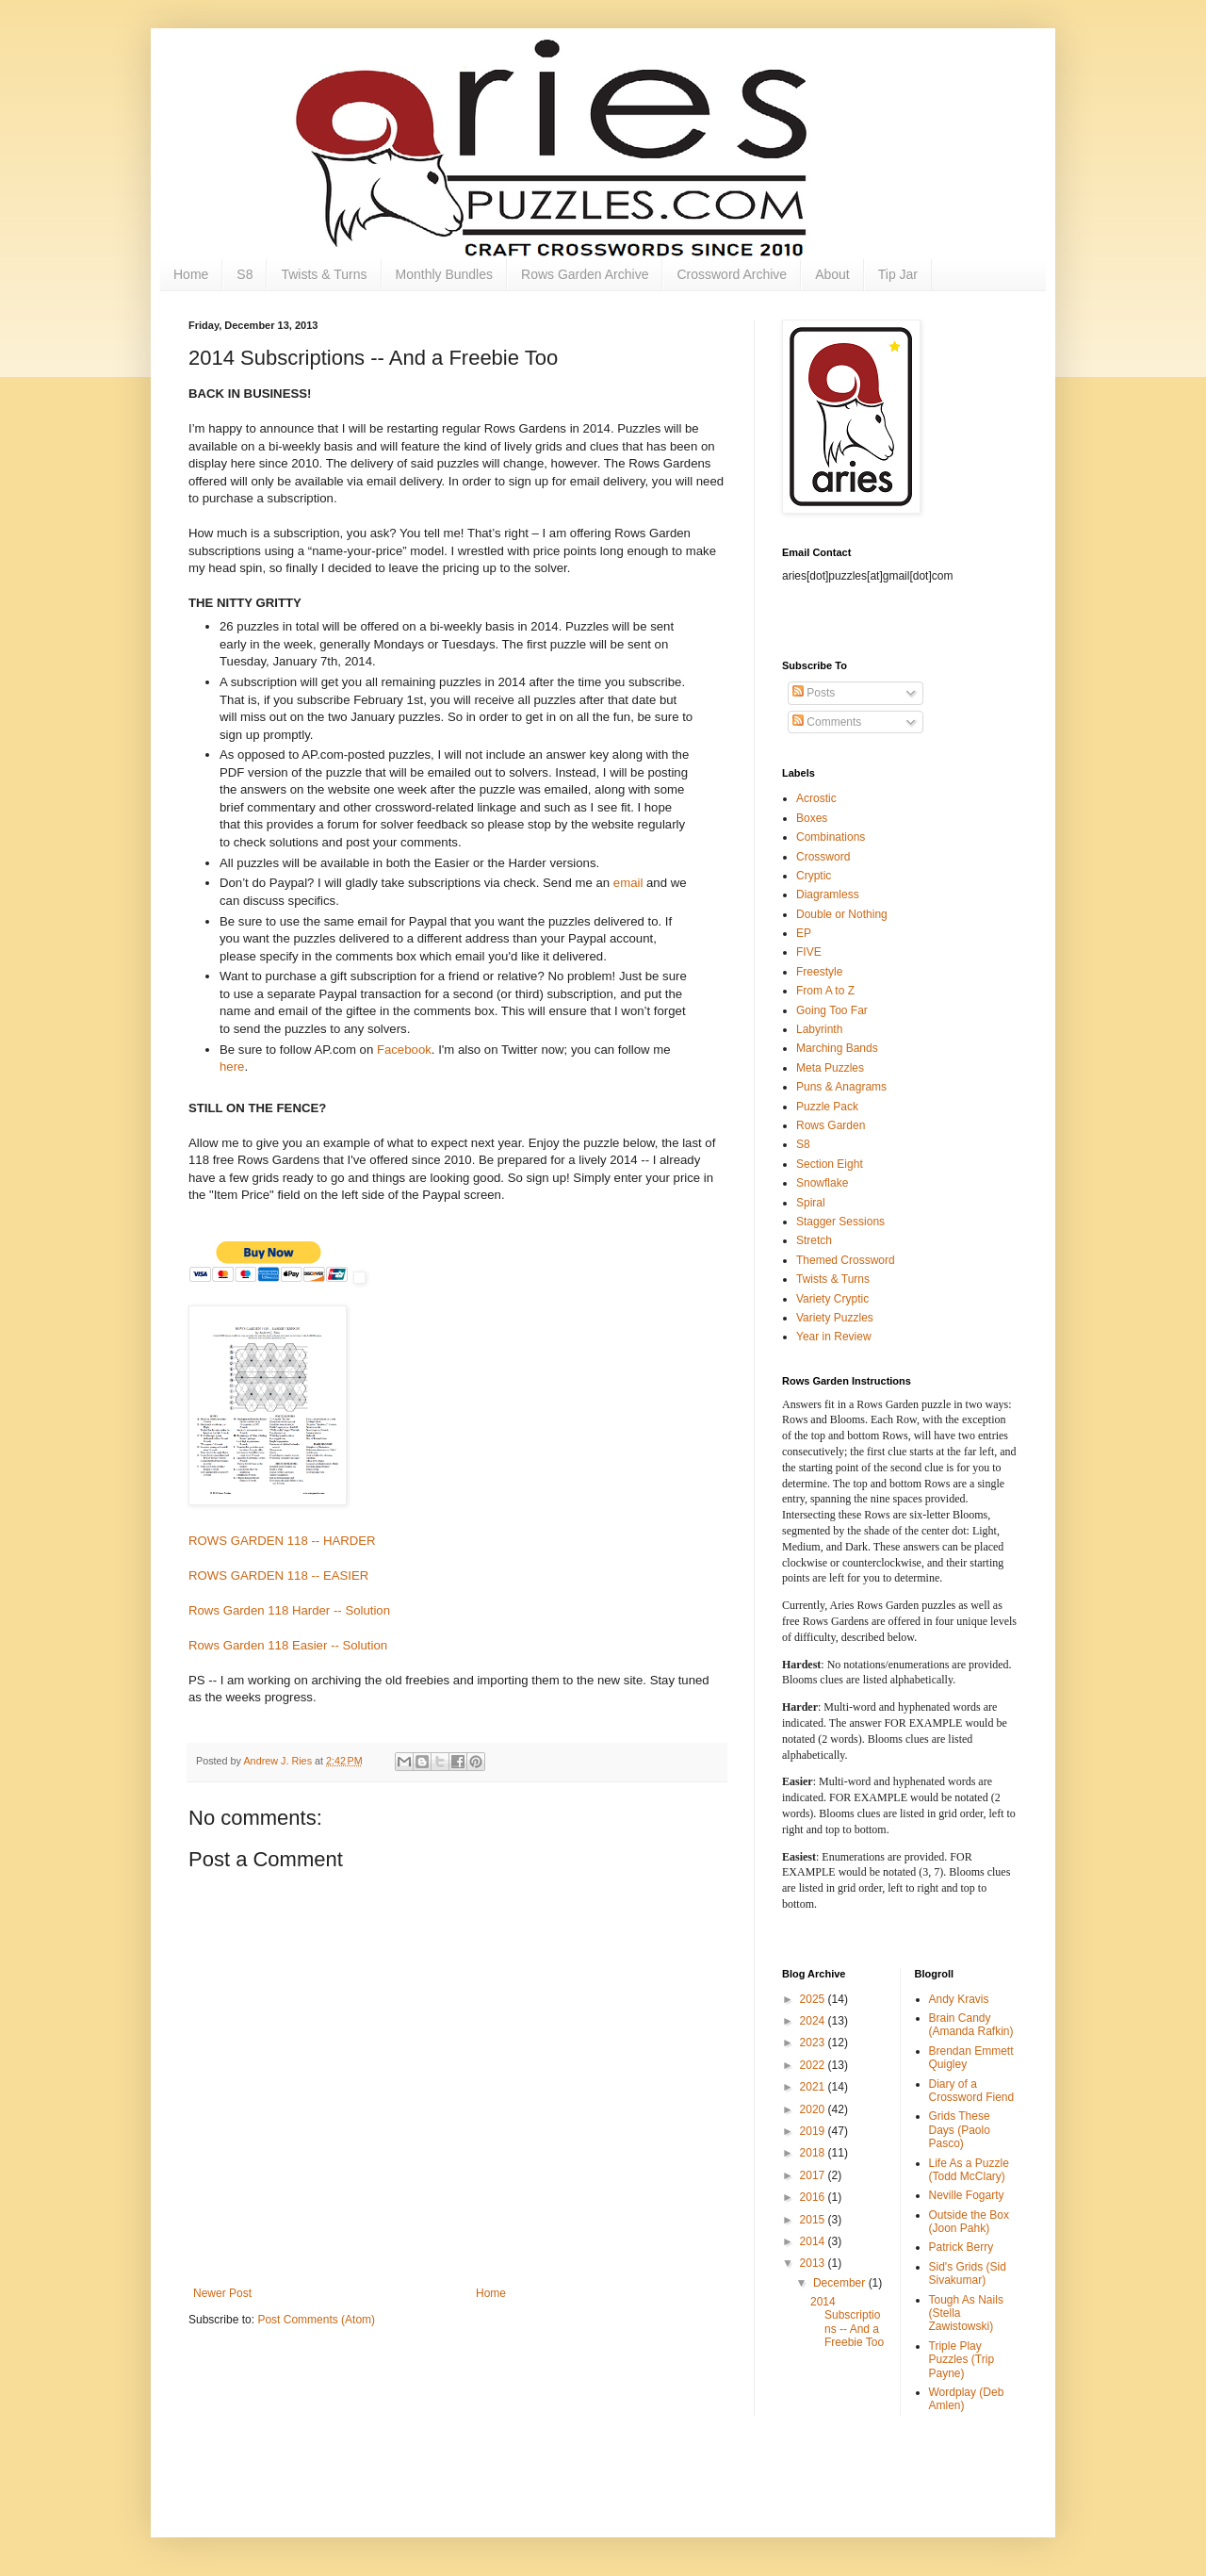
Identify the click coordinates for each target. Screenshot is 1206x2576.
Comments (826, 722)
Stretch (814, 1240)
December (841, 2282)
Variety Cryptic (832, 1298)
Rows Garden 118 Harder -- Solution (289, 1610)
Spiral (810, 1202)
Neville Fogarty (966, 2195)
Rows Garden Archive (584, 274)
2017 (814, 2175)
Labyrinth (819, 1029)
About (832, 274)
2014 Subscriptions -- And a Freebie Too (847, 2322)
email (629, 883)
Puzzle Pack (827, 1106)
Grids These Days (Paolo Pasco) (959, 2129)
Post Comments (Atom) (316, 2319)
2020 (814, 2109)
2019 (814, 2131)
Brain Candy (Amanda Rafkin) (971, 2024)
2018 (814, 2152)
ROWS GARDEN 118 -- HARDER (282, 1541)
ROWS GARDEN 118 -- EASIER (278, 1575)
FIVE (809, 952)
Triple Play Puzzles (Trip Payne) (962, 2359)
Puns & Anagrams (841, 1086)
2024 (814, 2020)
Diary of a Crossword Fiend (972, 2090)
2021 (814, 2086)
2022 (814, 2065)
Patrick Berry (961, 2247)
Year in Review (834, 1336)
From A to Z (825, 990)
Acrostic (816, 798)
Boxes (811, 818)
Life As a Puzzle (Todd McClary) (969, 2170)
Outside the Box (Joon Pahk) (969, 2221)
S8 (244, 274)
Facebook (404, 1049)
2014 (814, 2241)
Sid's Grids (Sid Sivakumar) (967, 2273)
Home (190, 274)
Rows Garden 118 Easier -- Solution (287, 1645)
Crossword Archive (731, 274)
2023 (814, 2042)
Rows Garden (830, 1125)
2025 (814, 1999)
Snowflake (822, 1183)
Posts (813, 692)
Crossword (823, 856)
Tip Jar (898, 274)
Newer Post (222, 2293)
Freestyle (819, 971)
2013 (814, 2263)
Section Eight (829, 1164)
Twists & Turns (324, 274)
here (232, 1066)
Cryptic (813, 875)
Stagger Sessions (840, 1221)
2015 (814, 2219)
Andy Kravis (959, 1999)
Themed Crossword (845, 1260)
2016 (814, 2197)
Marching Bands (837, 1048)
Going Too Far (832, 1010)
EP (803, 933)
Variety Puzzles (834, 1317)
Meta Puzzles (830, 1068)
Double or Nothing (842, 914)
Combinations (830, 837)
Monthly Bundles (445, 274)
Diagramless (827, 894)
